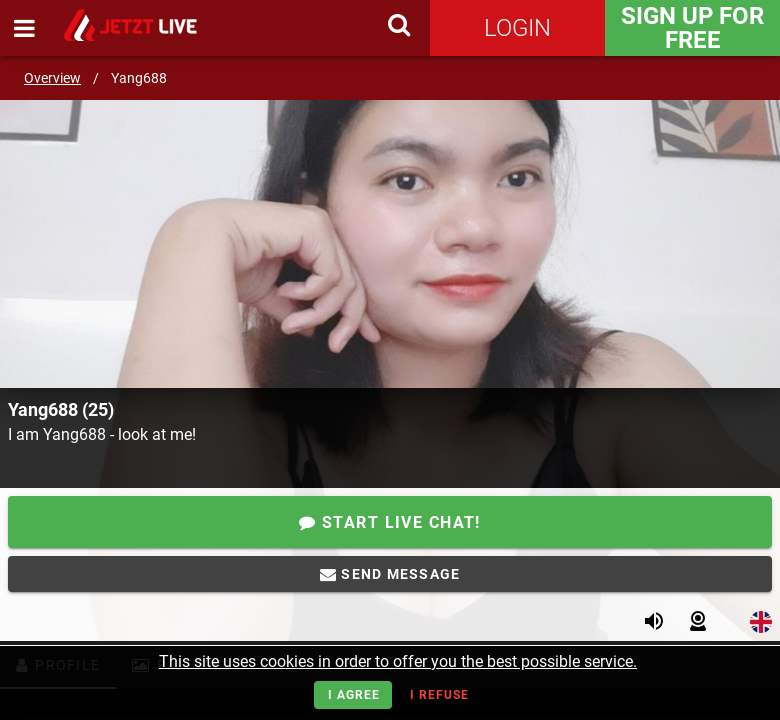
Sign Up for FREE (692, 28)
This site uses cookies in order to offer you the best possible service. (398, 661)
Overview (52, 78)
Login (517, 28)
